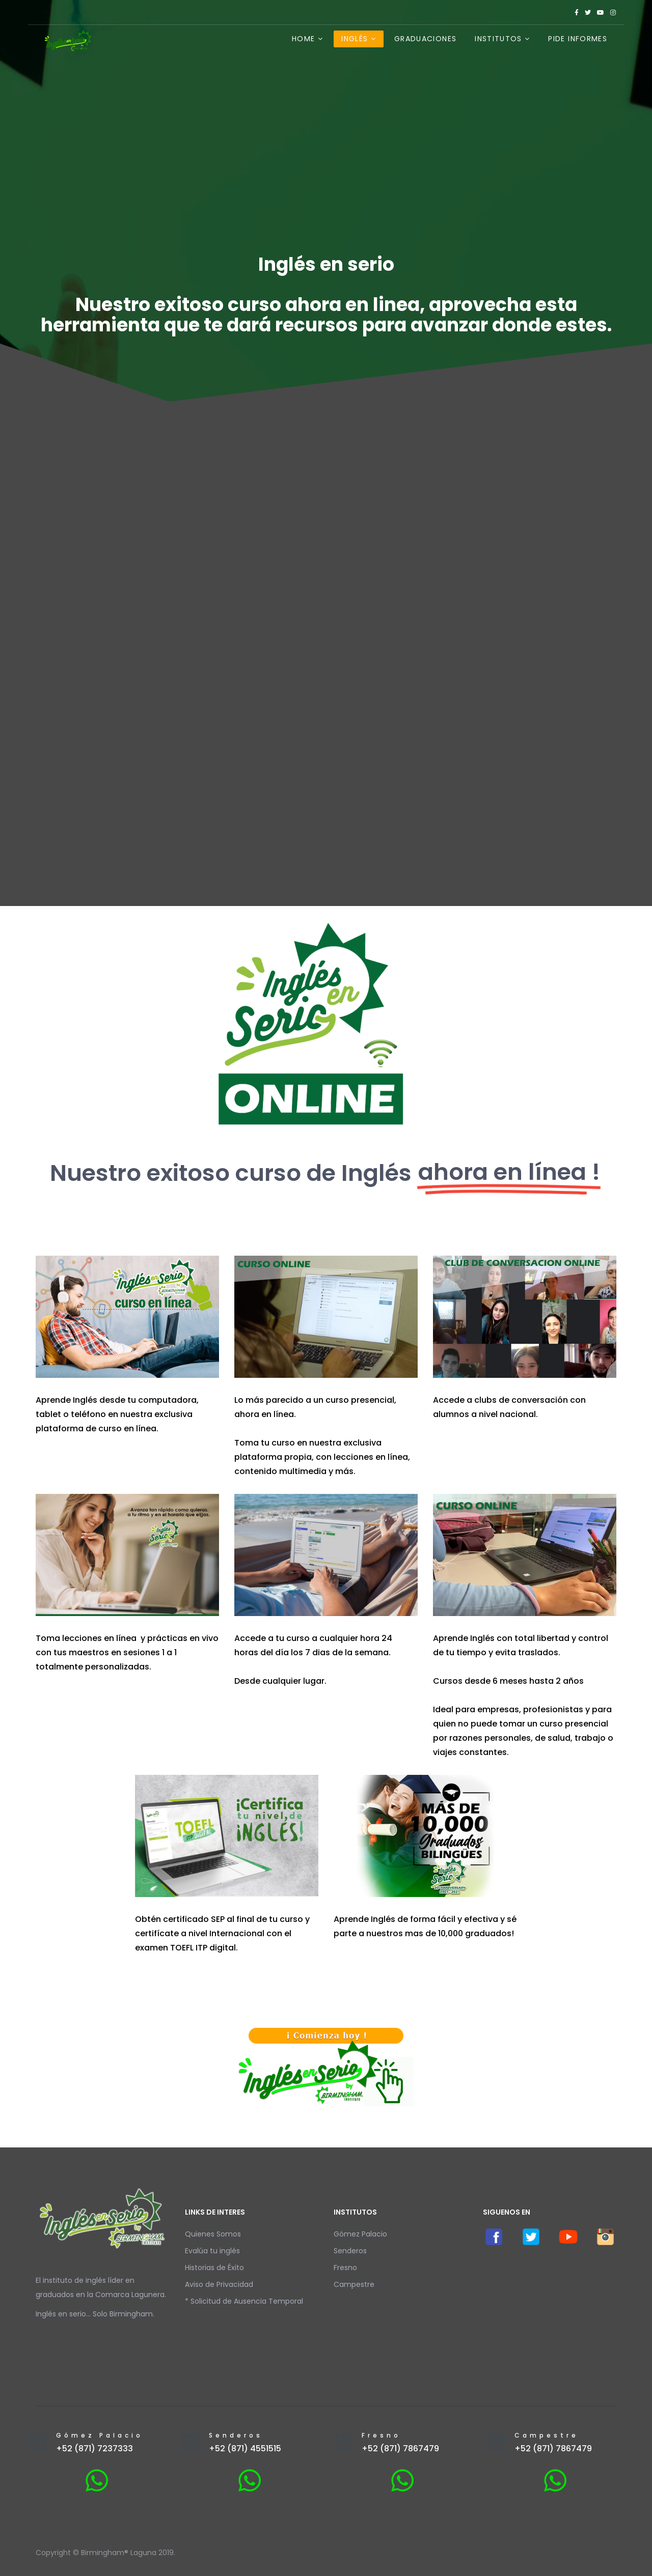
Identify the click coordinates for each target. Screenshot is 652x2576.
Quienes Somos (213, 2234)
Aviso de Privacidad (219, 2284)
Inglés (354, 39)
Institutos (498, 39)
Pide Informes (577, 39)
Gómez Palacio (360, 2234)
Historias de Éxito (214, 2267)
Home (303, 39)
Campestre (354, 2284)
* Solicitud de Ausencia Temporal (244, 2301)
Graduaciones (425, 39)
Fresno (345, 2267)
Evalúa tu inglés (212, 2251)
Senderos (350, 2251)
